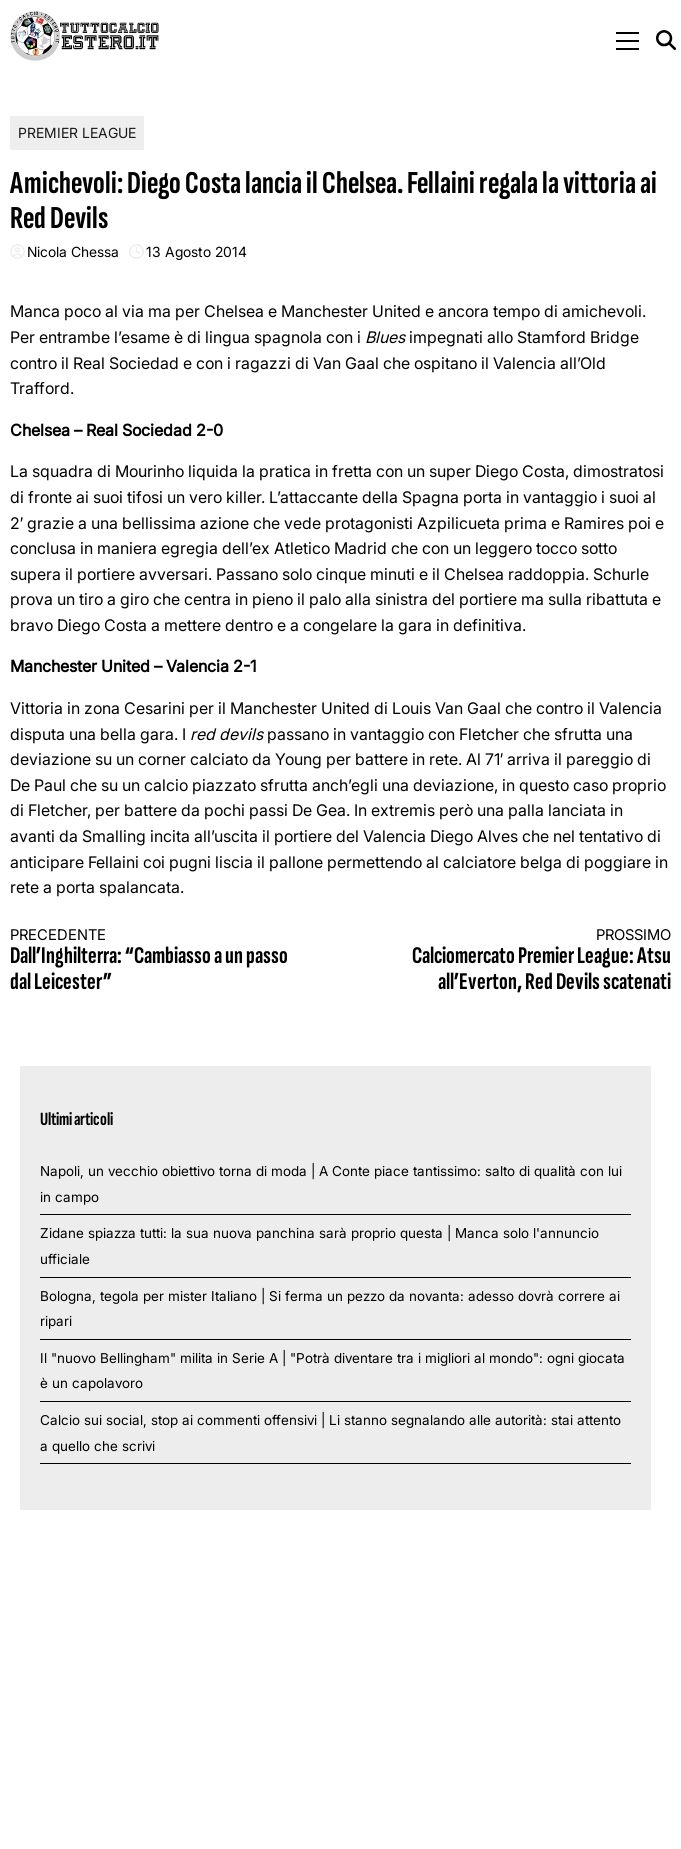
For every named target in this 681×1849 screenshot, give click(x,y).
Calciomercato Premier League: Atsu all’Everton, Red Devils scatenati (522, 961)
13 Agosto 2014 (196, 251)
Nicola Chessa (73, 251)
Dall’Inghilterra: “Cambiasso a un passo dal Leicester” (158, 961)
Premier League (77, 132)
